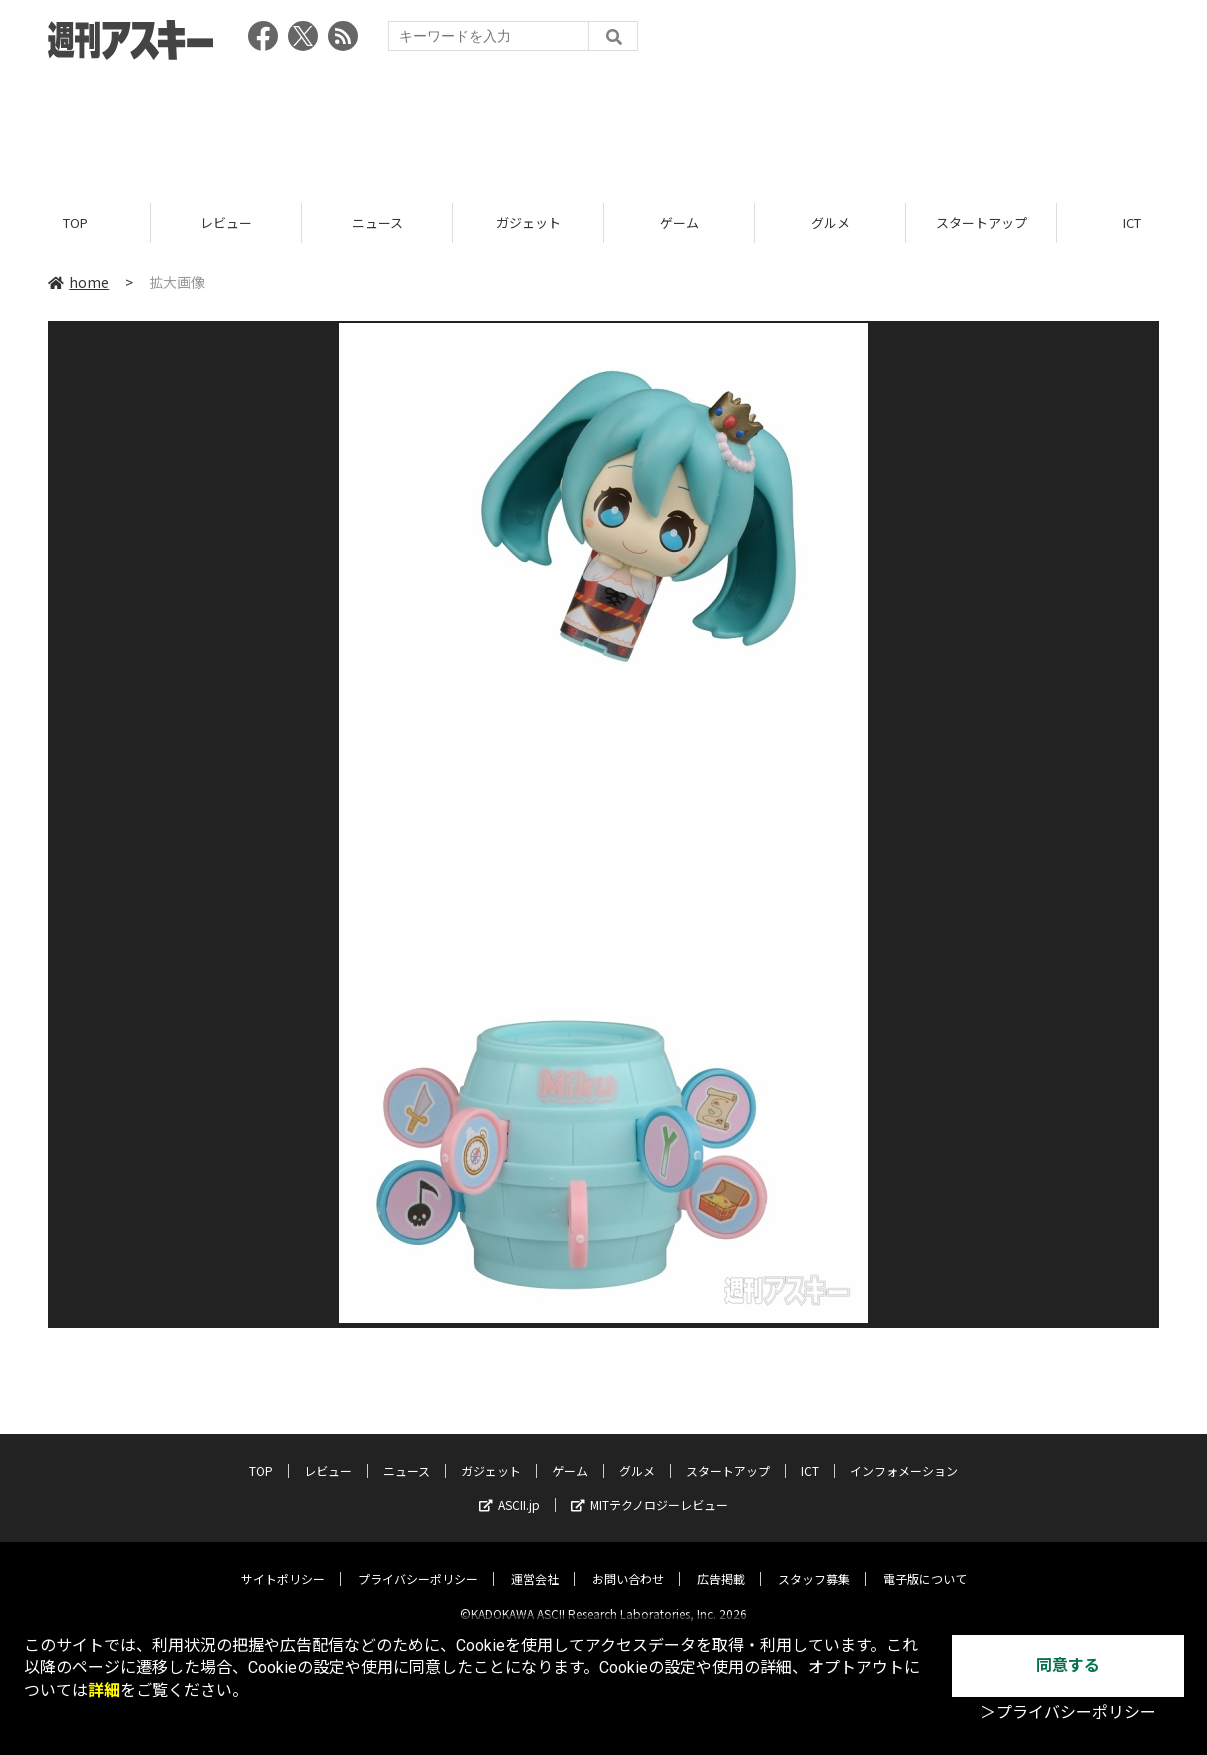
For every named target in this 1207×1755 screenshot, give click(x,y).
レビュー (226, 222)
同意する (1068, 1665)
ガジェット (528, 222)
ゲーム (679, 222)
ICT (810, 1454)
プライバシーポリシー (418, 1562)
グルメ (830, 222)
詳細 (104, 1690)
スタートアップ (981, 222)
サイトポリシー (283, 1562)
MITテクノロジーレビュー (649, 1488)
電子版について (925, 1562)
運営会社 (535, 1562)
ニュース (377, 222)
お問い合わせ (628, 1562)
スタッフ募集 (814, 1562)
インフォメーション (904, 1454)
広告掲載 (721, 1562)
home (78, 282)
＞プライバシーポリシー (1068, 1712)
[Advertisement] (604, 125)
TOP (75, 222)
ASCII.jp (509, 1488)
